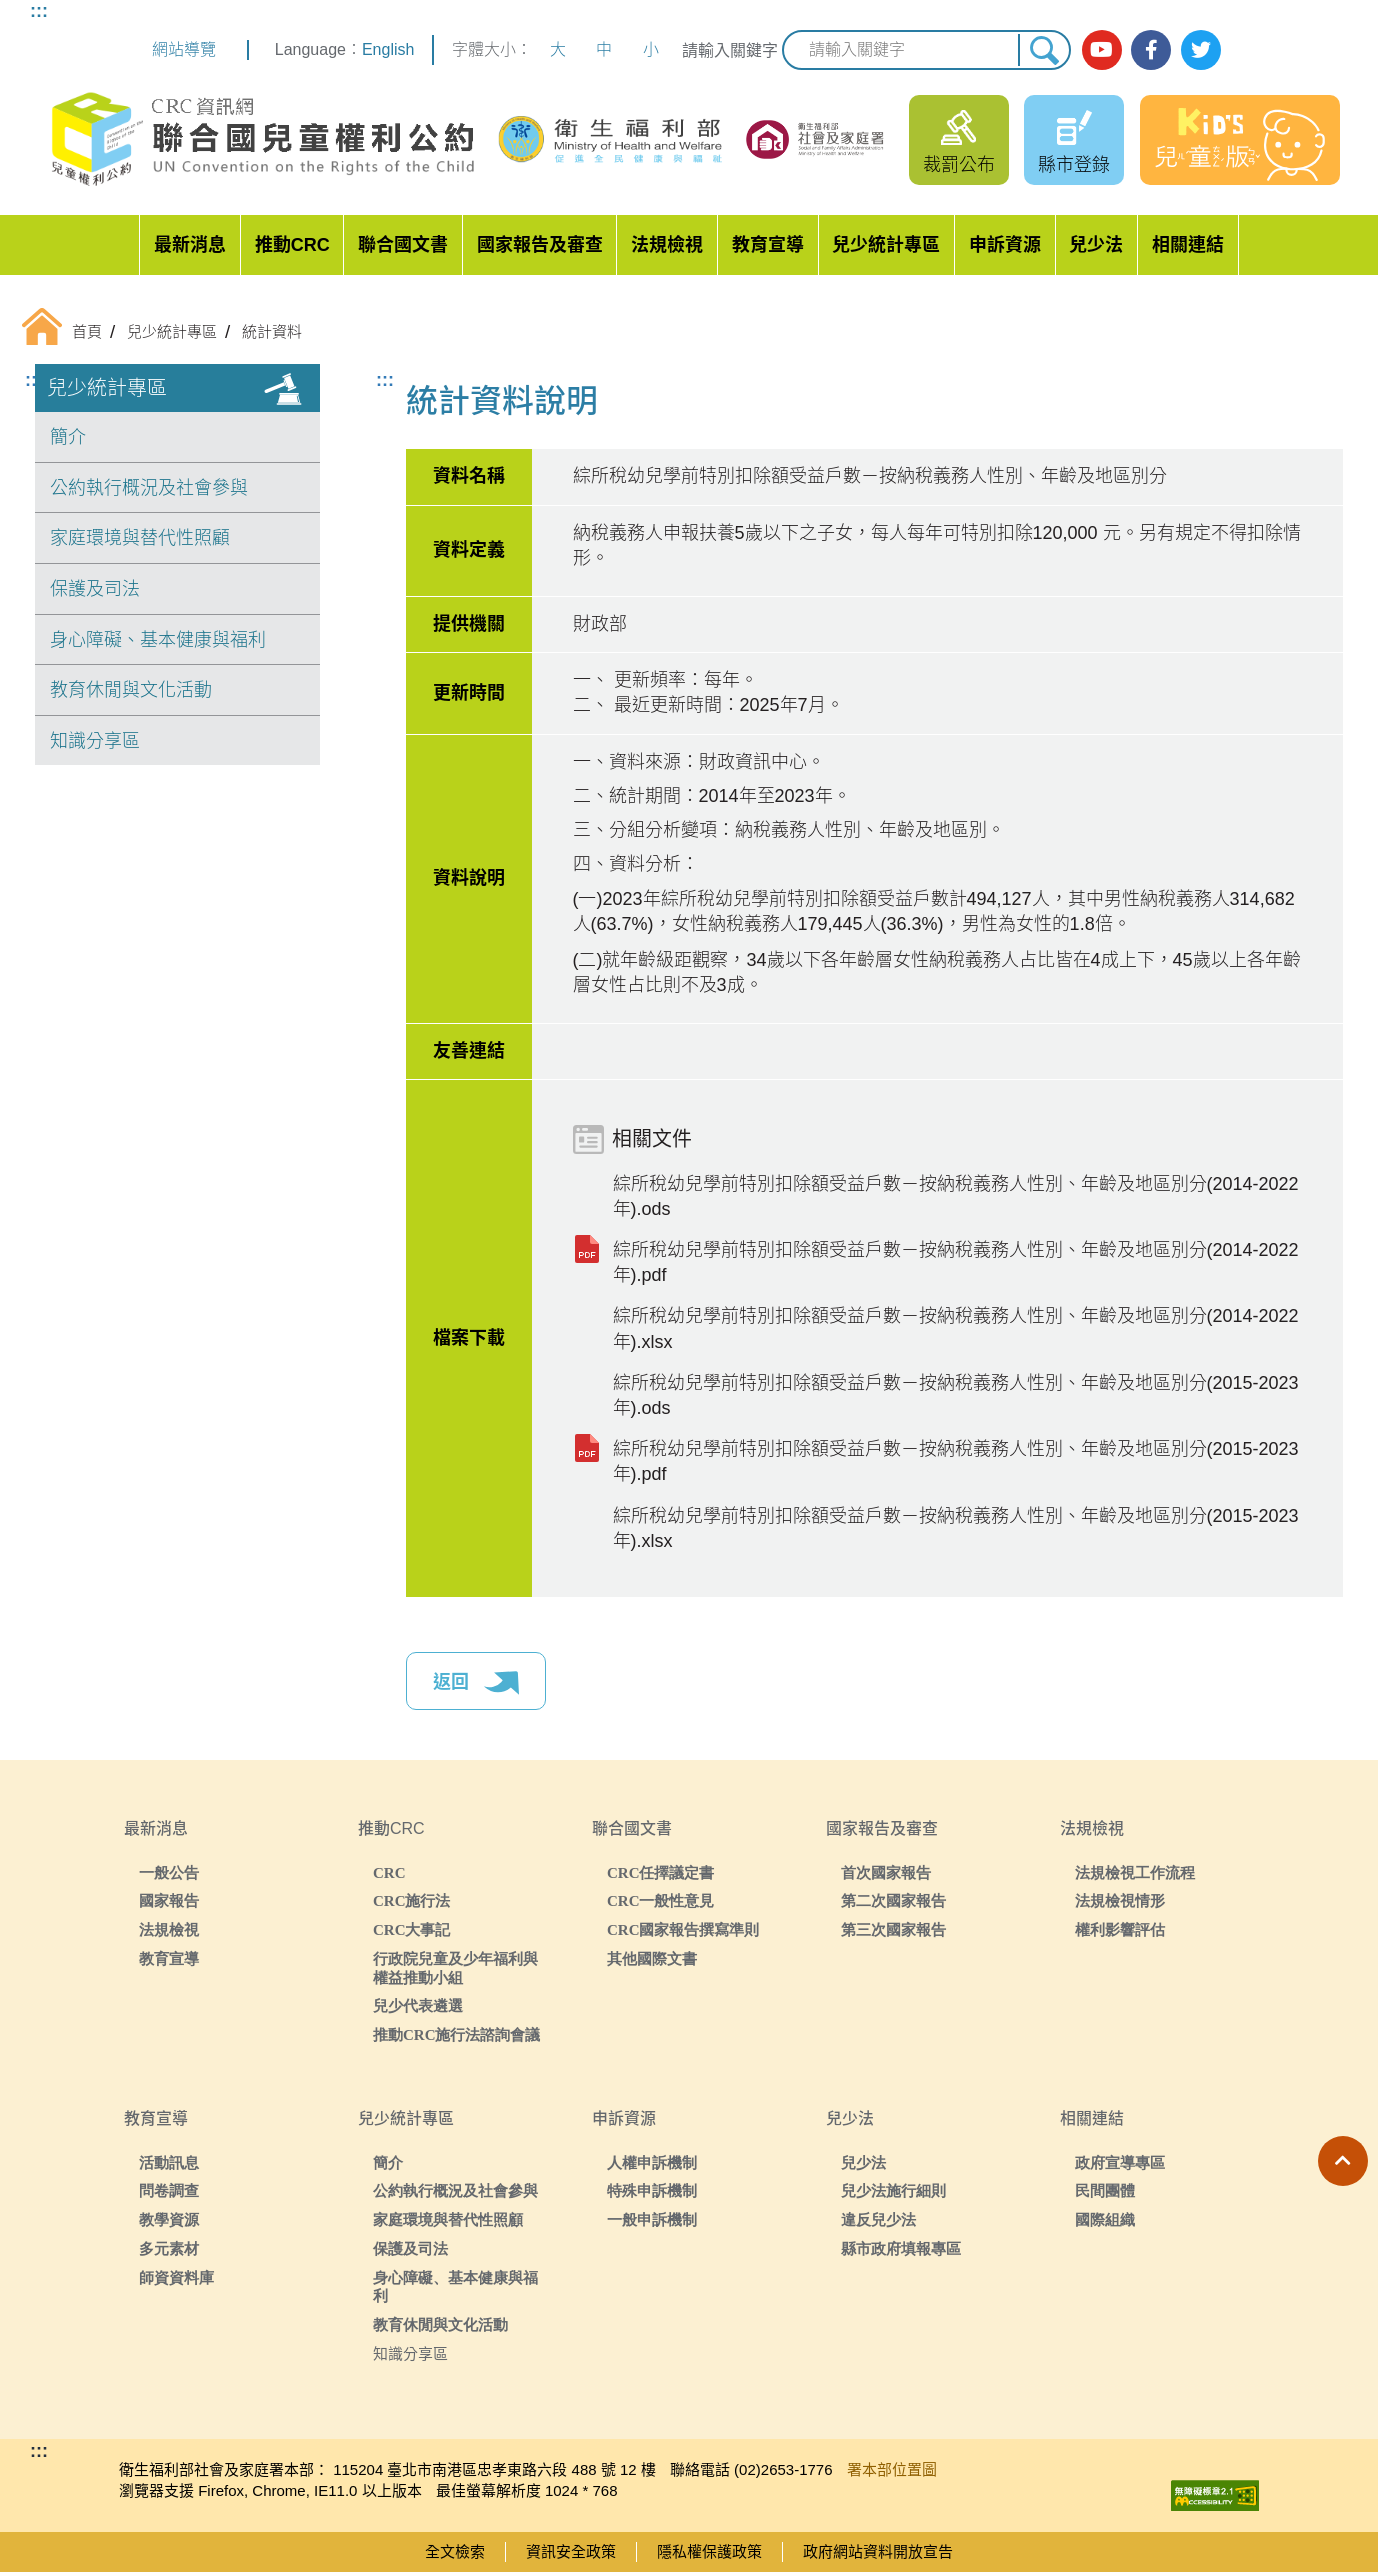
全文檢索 (455, 2551)
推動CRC (292, 245)
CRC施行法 (412, 1900)
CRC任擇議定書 (661, 1872)
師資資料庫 (176, 2277)
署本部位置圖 (892, 2469)
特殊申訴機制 (652, 2190)
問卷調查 (169, 2190)
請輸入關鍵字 (730, 50)
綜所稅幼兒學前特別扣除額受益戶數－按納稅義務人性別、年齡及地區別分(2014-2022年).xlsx (956, 1328)
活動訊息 (169, 2162)
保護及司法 (95, 589)
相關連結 (1188, 245)
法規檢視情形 (1120, 1900)
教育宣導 (768, 245)
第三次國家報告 (893, 1929)
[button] (1343, 2161)
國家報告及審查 (540, 245)
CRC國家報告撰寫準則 (683, 1929)
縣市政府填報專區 (901, 2248)
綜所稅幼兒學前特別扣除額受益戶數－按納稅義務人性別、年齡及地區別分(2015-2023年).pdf (956, 1461)
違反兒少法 (878, 2219)
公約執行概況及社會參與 (149, 488)
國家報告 (169, 1900)
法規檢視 (667, 245)
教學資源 (169, 2219)
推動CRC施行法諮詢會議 (457, 2034)
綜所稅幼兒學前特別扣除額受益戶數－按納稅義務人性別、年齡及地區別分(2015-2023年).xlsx (956, 1528)
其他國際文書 (652, 1958)
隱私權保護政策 (709, 2551)
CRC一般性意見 (661, 1900)
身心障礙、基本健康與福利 (158, 640)
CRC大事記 (412, 1929)
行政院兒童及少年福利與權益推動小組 (455, 1968)
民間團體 (1105, 2190)
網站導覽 (184, 49)
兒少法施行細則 (893, 2190)
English (388, 49)
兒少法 (1096, 245)
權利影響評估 (1120, 1929)
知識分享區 (95, 741)
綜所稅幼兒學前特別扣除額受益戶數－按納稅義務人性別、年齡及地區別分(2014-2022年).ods (956, 1196)
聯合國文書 (403, 245)
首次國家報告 (886, 1872)
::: (39, 11)
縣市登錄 (1074, 165)
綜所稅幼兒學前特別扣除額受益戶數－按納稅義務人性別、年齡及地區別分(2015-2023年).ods (956, 1395)
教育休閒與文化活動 (131, 690)
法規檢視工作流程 (1135, 1872)
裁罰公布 (959, 165)
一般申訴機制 (652, 2219)
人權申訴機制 (652, 2162)
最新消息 (190, 245)
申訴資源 (1005, 245)
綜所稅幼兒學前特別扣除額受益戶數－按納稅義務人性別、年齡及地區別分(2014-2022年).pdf (956, 1262)
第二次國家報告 (893, 1900)
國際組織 (1105, 2219)
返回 (476, 1683)
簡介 (68, 437)
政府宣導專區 (1120, 2162)
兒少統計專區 (886, 245)
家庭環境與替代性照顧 (140, 538)
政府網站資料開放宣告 (878, 2551)
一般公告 (169, 1872)
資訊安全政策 (571, 2551)
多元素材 (169, 2248)
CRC (389, 1872)
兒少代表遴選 (418, 2005)
